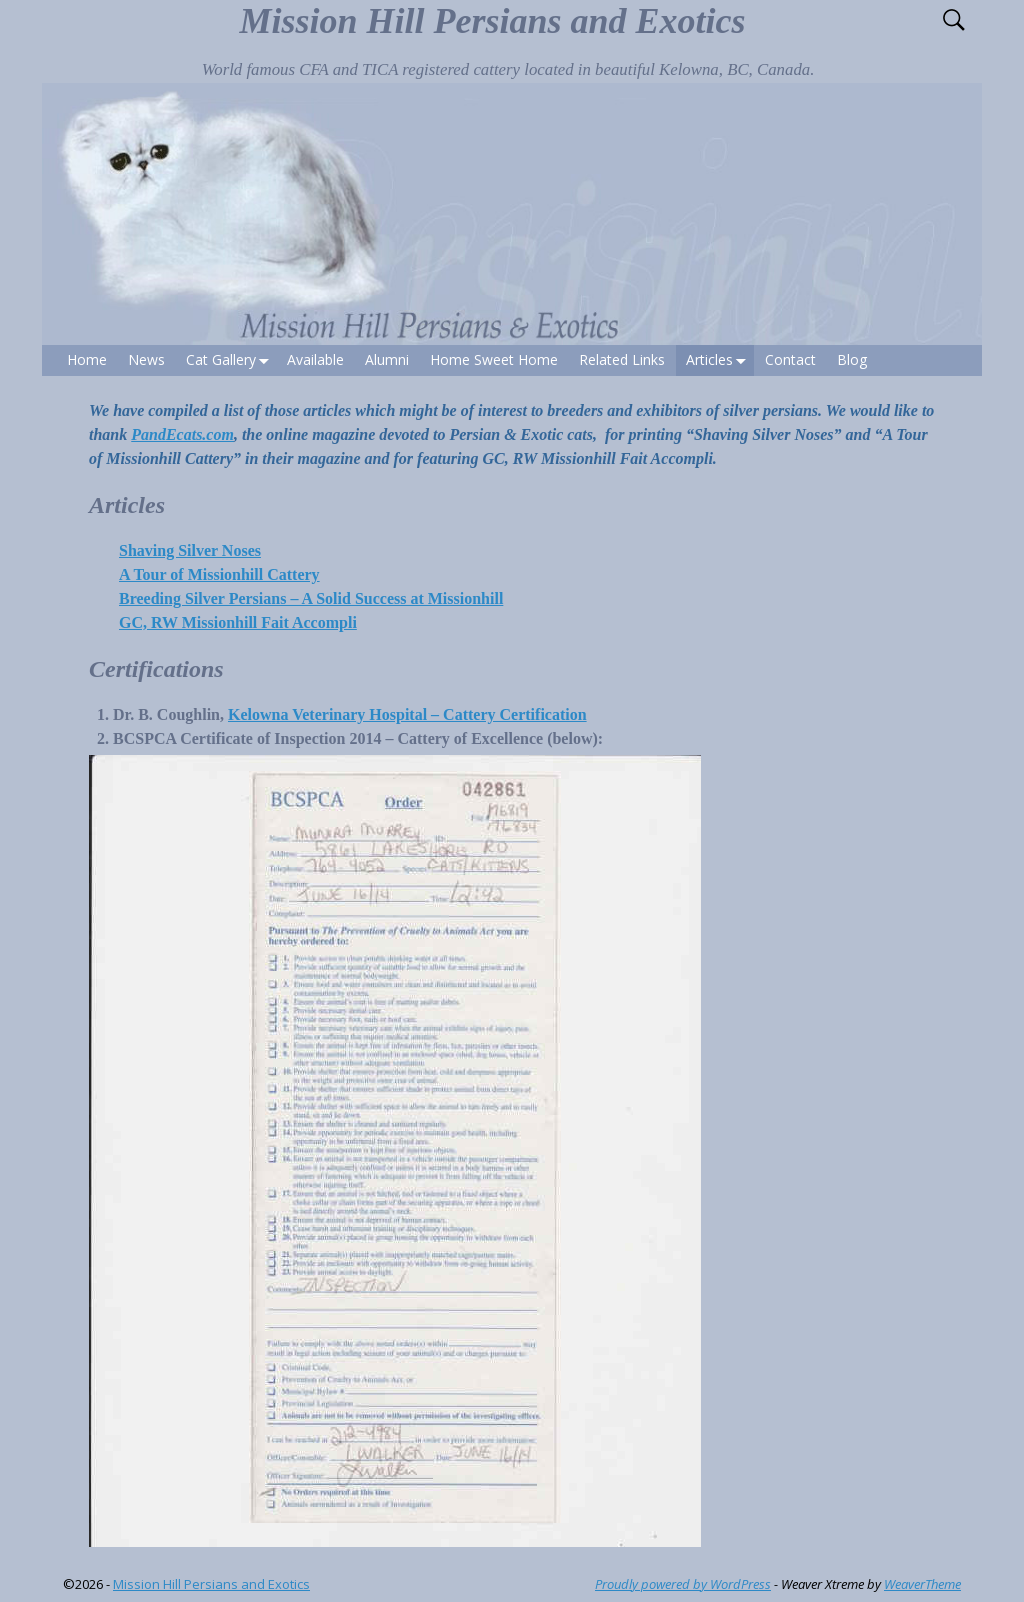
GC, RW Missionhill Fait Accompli (238, 622)
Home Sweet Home (494, 359)
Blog (852, 359)
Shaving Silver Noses (190, 550)
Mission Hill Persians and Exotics (492, 21)
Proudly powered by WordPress (683, 1584)
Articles (720, 360)
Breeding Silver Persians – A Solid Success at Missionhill (311, 598)
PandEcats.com (182, 434)
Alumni (387, 359)
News (146, 359)
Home (87, 359)
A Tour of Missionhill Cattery (219, 574)
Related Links (622, 359)
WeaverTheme (922, 1584)
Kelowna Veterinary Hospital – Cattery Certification (407, 714)
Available (315, 359)
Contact (790, 359)
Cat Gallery (231, 360)
